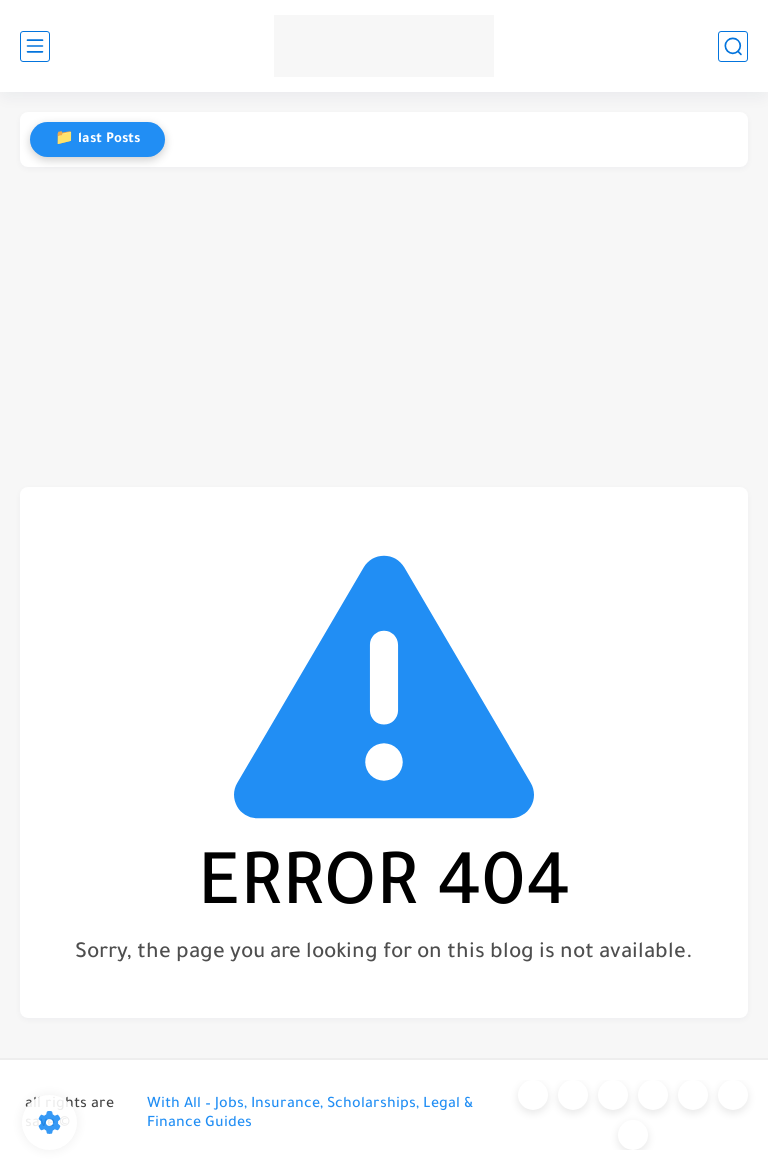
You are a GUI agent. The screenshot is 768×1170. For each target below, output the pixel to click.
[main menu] (35, 46)
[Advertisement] (384, 327)
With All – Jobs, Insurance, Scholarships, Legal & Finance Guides (310, 1114)
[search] (733, 46)
